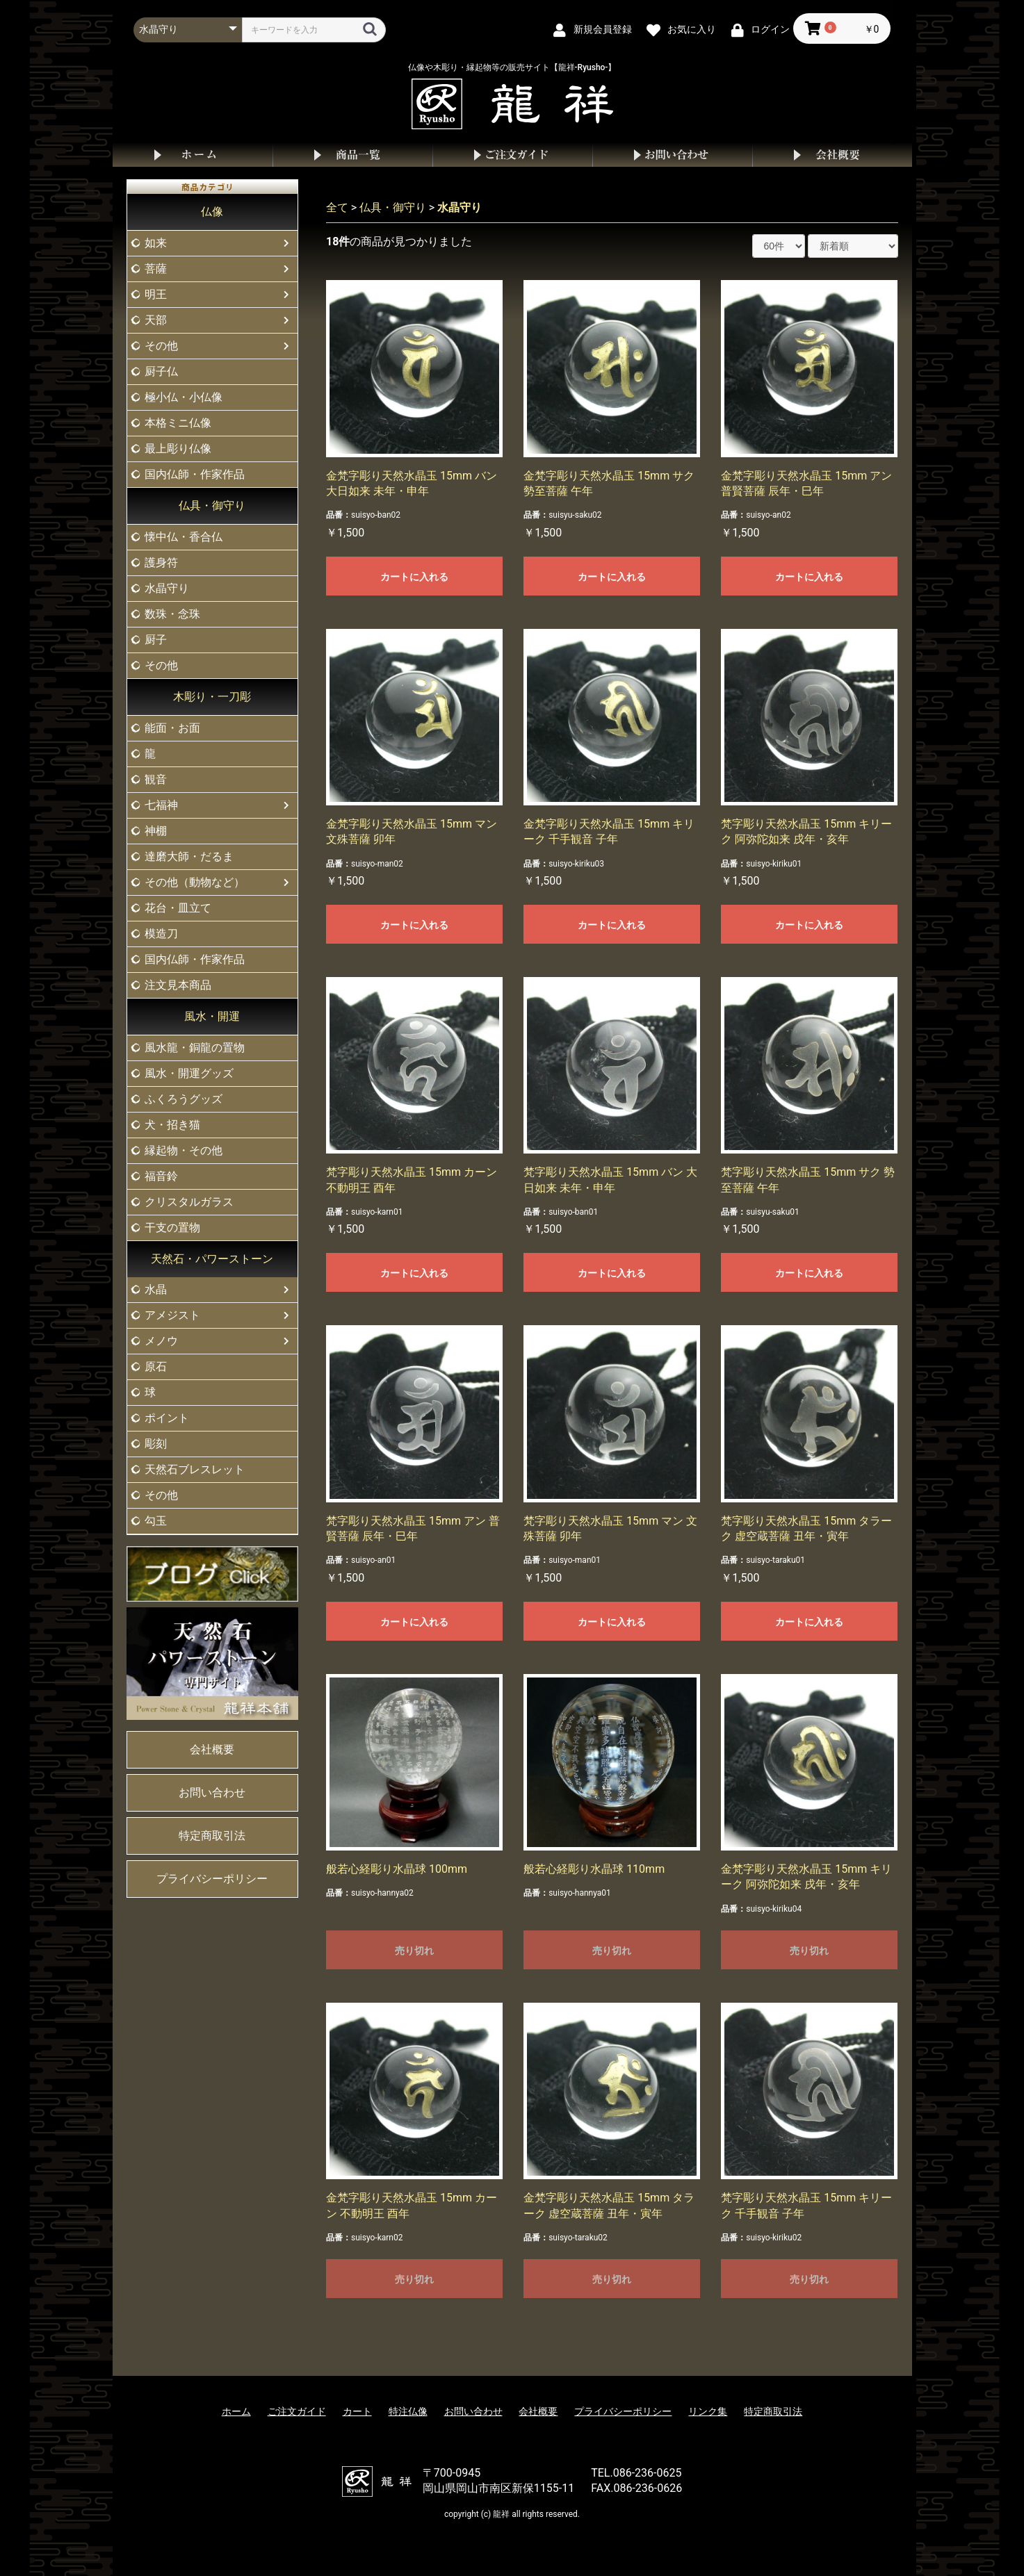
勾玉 (156, 1520)
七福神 (161, 805)
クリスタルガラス (189, 1201)
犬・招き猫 (172, 1124)
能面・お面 (172, 728)
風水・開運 (212, 1016)
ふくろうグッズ (183, 1099)
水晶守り (167, 588)
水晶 (156, 1289)
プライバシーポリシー (212, 1878)
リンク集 (707, 2411)
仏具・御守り (212, 505)
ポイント (167, 1418)
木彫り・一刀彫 (212, 696)
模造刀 (161, 933)
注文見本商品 (178, 985)
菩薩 (156, 268)
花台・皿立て (178, 907)
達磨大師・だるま (189, 856)
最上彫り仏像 (178, 448)
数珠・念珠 (172, 614)
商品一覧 (352, 154)
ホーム (193, 154)
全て (337, 207)
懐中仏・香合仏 (183, 536)
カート (357, 2411)
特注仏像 (408, 2411)
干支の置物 (172, 1227)
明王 (156, 294)
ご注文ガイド (512, 154)
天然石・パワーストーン (212, 1258)
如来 (156, 242)
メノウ (161, 1340)
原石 (156, 1366)
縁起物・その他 (183, 1150)
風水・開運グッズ (189, 1073)
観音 (156, 779)
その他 (161, 345)
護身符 (161, 562)
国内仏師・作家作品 (195, 474)
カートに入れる (414, 576)
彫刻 (156, 1443)
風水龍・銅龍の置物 (195, 1047)
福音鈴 (161, 1176)
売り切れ (414, 1950)
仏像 (212, 211)
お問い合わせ (672, 154)
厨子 (156, 639)
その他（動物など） (195, 882)
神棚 (156, 830)
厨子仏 (161, 371)
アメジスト (172, 1315)
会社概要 (832, 154)
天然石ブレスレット (195, 1469)
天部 (156, 320)
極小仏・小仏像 (183, 397)
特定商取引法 (212, 1835)
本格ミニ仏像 (178, 422)
